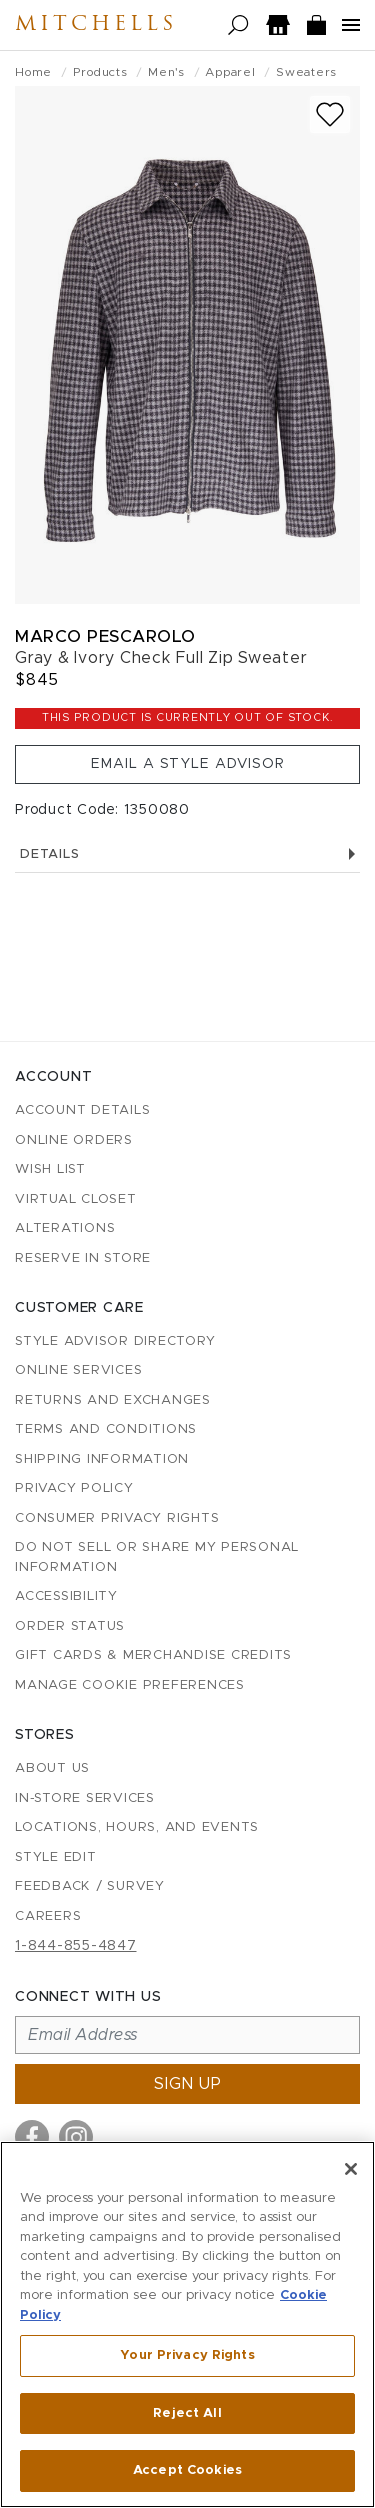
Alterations (65, 1228)
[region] (187, 2324)
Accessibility (66, 1596)
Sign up (188, 2084)
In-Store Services (85, 1798)
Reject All (187, 2413)
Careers (48, 1916)
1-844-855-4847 (76, 1946)
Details (187, 854)
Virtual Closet (76, 1199)
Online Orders (74, 1140)
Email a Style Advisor (188, 764)
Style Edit (56, 1857)
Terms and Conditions (106, 1429)
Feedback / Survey (90, 1886)
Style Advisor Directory (115, 1341)
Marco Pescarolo (105, 636)
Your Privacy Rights (187, 2355)
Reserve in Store (83, 1258)
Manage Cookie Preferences (130, 1685)
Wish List (50, 1169)
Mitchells (96, 25)
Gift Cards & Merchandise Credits (153, 1655)
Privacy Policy (74, 1488)
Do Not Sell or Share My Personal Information (157, 1557)
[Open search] (238, 25)
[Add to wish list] (330, 114)
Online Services (78, 1370)
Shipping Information (102, 1459)
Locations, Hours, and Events (137, 1827)
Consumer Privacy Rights (117, 1518)
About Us (52, 1768)
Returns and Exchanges (113, 1400)
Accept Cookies (187, 2470)
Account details (82, 1110)
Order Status (70, 1626)
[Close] (351, 2169)
